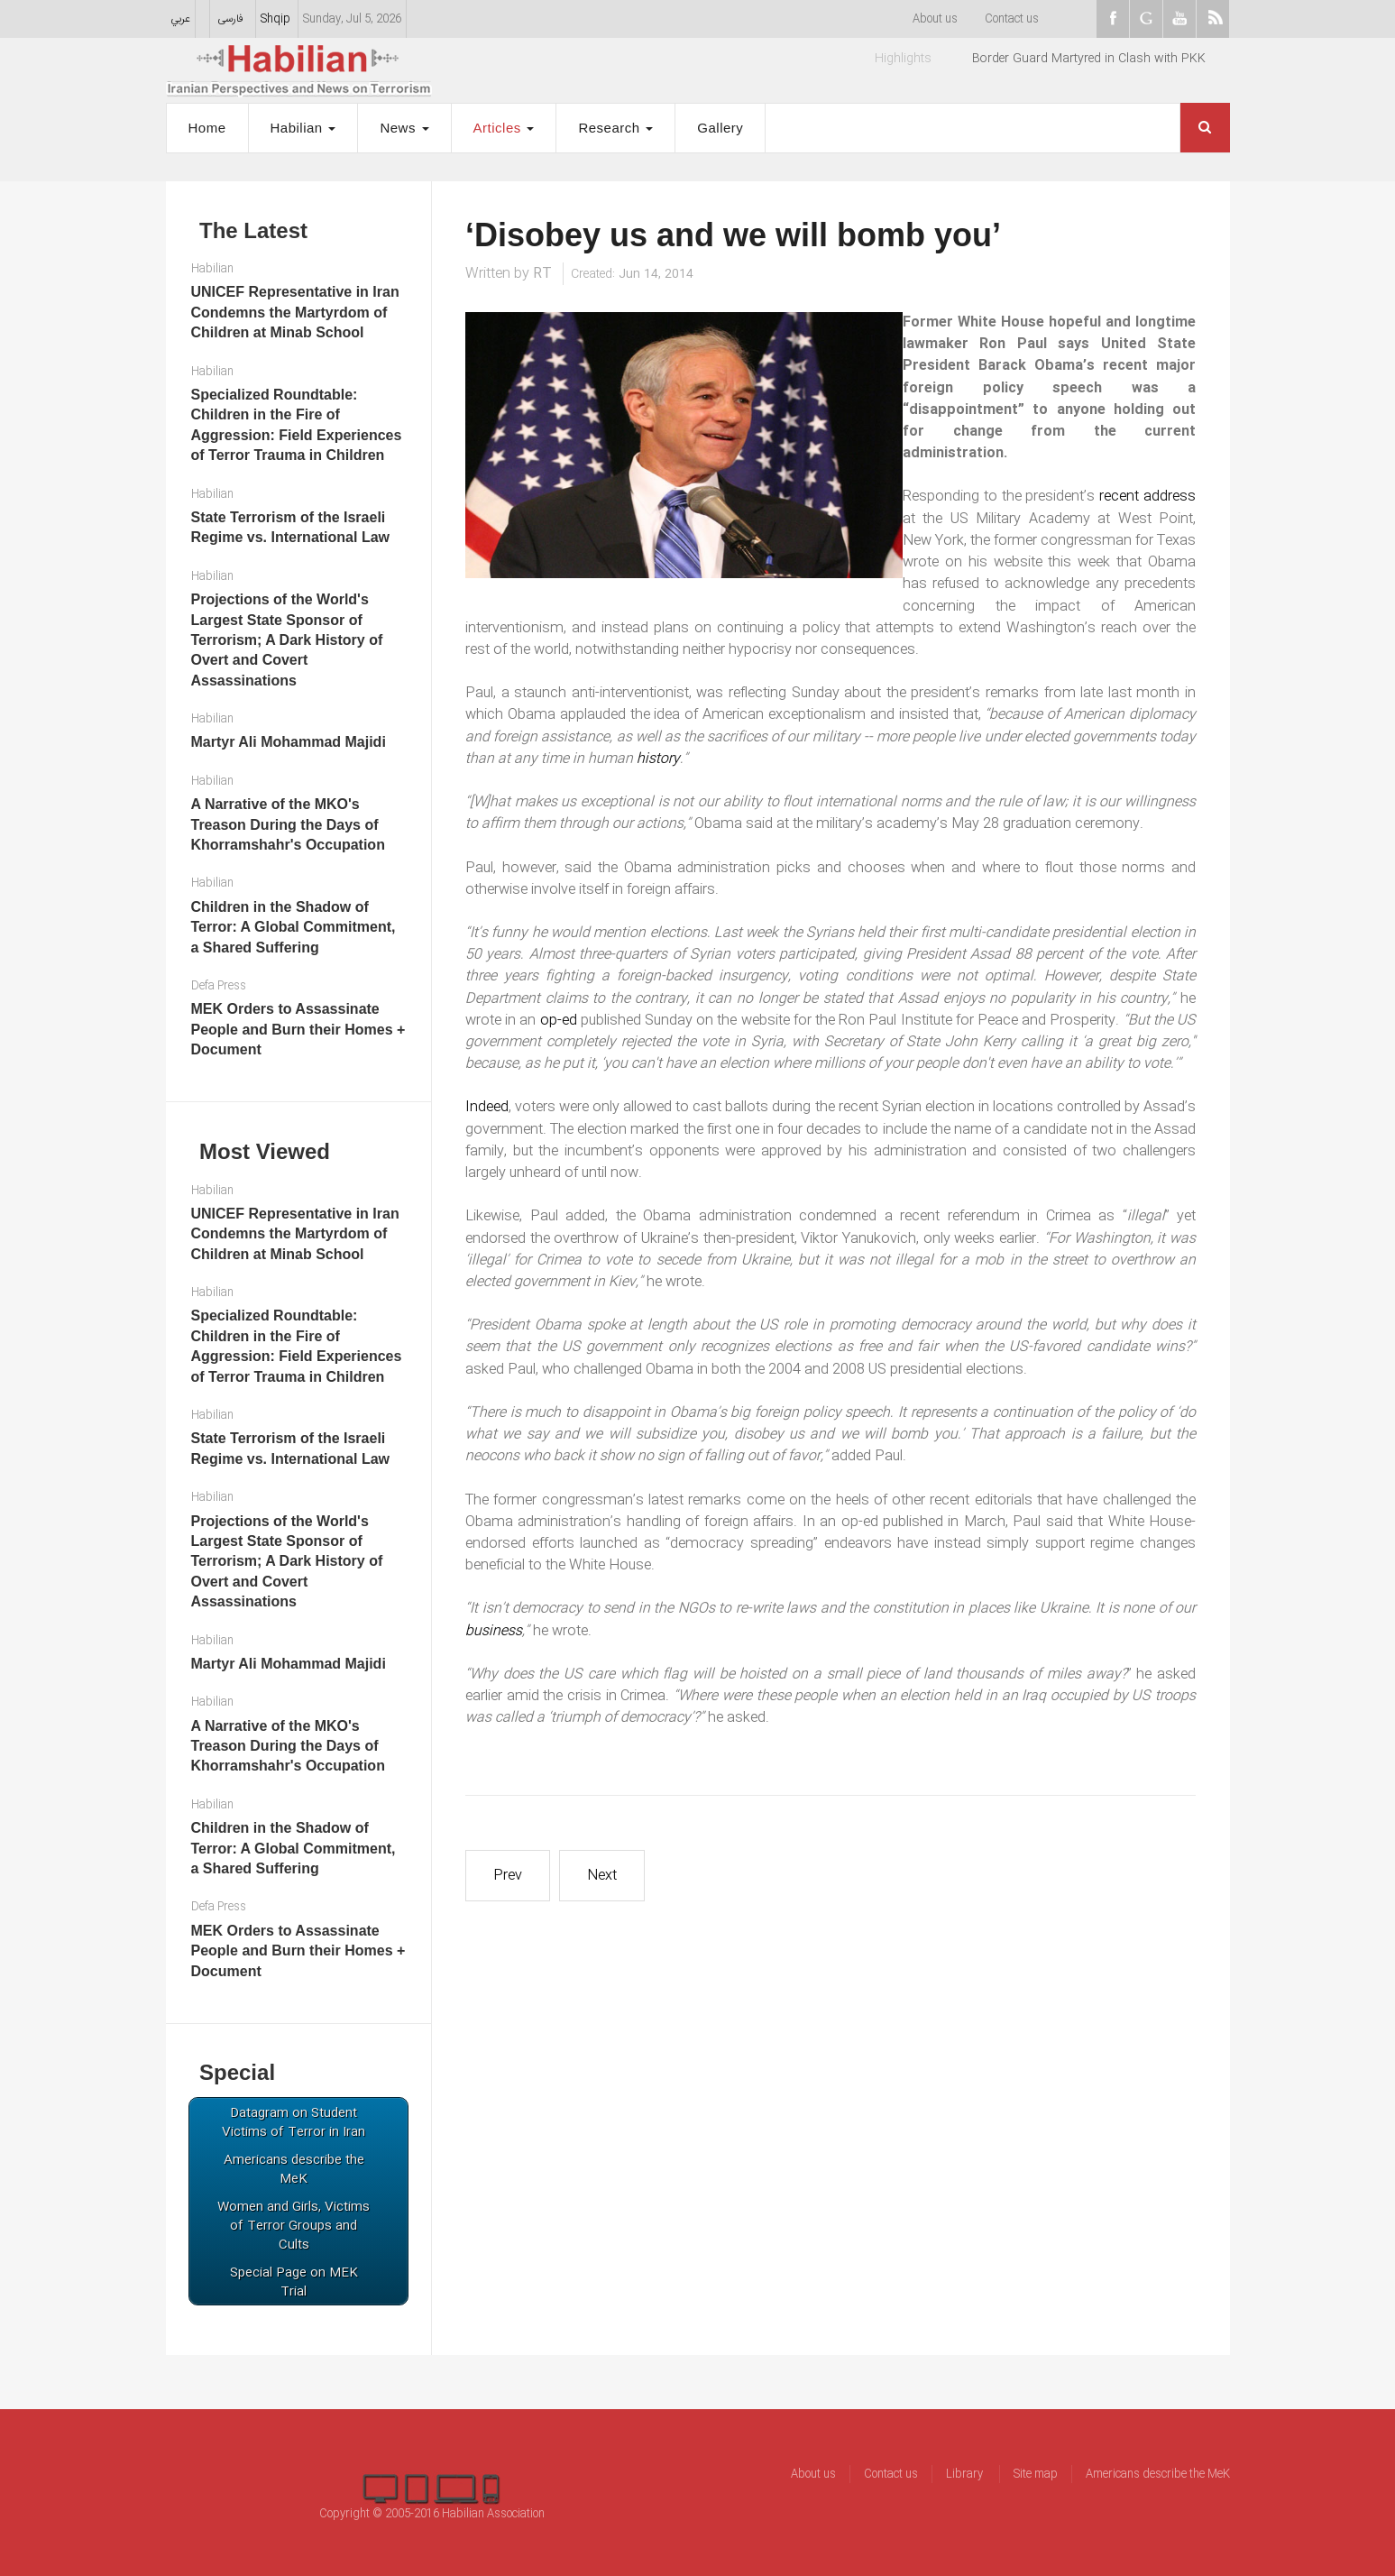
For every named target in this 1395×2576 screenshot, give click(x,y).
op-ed (558, 1020)
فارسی (230, 19)
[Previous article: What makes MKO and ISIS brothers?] (507, 1875)
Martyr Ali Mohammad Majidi (288, 742)
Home (207, 127)
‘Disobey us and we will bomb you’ (733, 234)
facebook (1113, 19)
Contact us (1012, 19)
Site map (1036, 2474)
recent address (1147, 496)
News (404, 127)
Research (615, 127)
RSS (1213, 19)
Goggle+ (1146, 19)
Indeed (487, 1107)
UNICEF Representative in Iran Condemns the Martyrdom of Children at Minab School (295, 312)
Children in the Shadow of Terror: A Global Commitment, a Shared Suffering (293, 927)
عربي (180, 19)
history (658, 759)
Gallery (720, 127)
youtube (1179, 19)
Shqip (275, 19)
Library (966, 2474)
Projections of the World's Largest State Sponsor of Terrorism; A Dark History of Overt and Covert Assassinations (287, 640)
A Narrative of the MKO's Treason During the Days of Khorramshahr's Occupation (288, 824)
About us (935, 19)
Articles (504, 127)
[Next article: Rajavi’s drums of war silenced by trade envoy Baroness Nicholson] (602, 1875)
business (493, 1631)
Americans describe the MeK (1158, 2474)
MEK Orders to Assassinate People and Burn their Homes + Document (298, 1029)
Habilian (303, 127)
